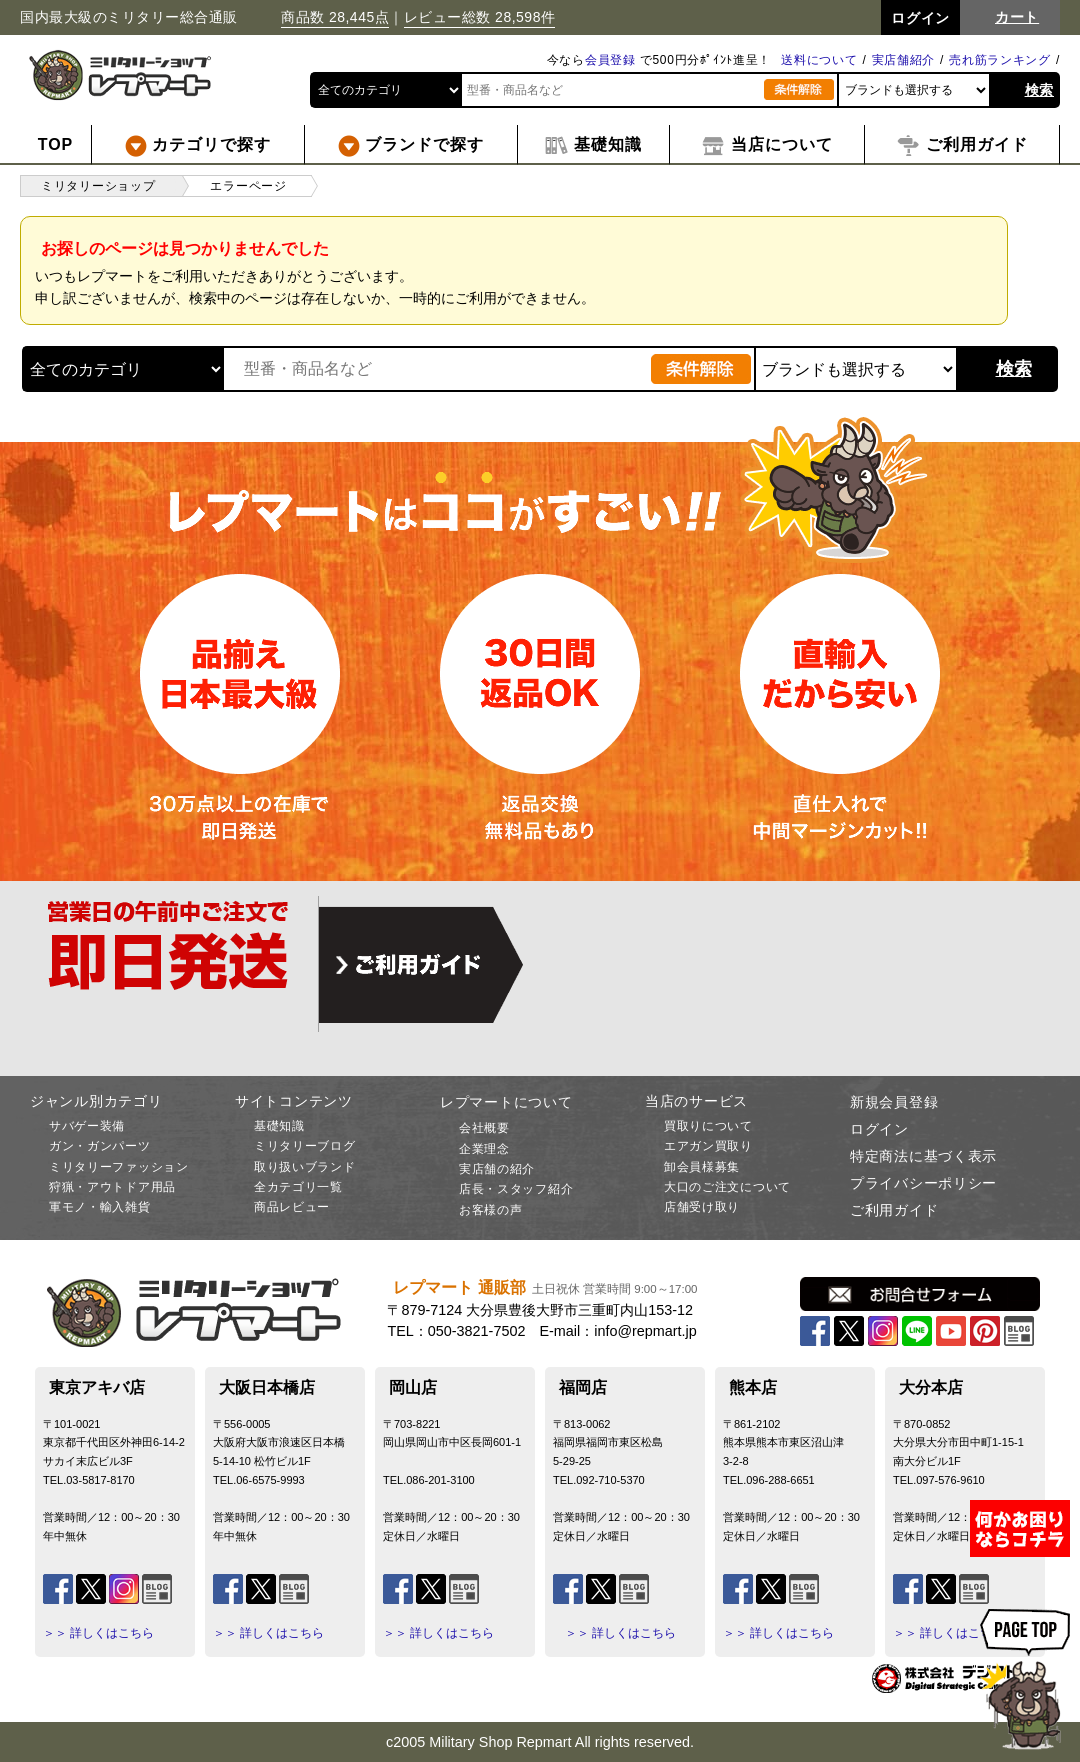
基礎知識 (279, 1126)
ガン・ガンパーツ (100, 1146)
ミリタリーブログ (305, 1146)
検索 (1039, 90)
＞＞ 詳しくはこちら (98, 1633)
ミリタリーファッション (119, 1167)
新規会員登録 (894, 1102)
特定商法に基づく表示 (923, 1156)
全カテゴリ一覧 (298, 1187)
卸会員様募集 (702, 1167)
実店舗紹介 (904, 60)
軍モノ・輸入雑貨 (100, 1207)
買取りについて (708, 1126)
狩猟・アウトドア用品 (112, 1187)
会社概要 (484, 1128)
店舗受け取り (702, 1207)
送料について (819, 60)
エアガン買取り (708, 1146)
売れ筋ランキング (1000, 60)
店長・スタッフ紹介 (516, 1189)
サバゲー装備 (87, 1126)
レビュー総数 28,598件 (480, 17)
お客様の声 (491, 1210)
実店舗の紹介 (497, 1169)
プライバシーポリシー (923, 1183)
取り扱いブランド (305, 1167)
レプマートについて (506, 1102)
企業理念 (484, 1149)
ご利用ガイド (894, 1210)
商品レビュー (292, 1207)
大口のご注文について (727, 1187)
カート (1017, 17)
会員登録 (610, 60)
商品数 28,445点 (335, 17)
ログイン (879, 1129)
